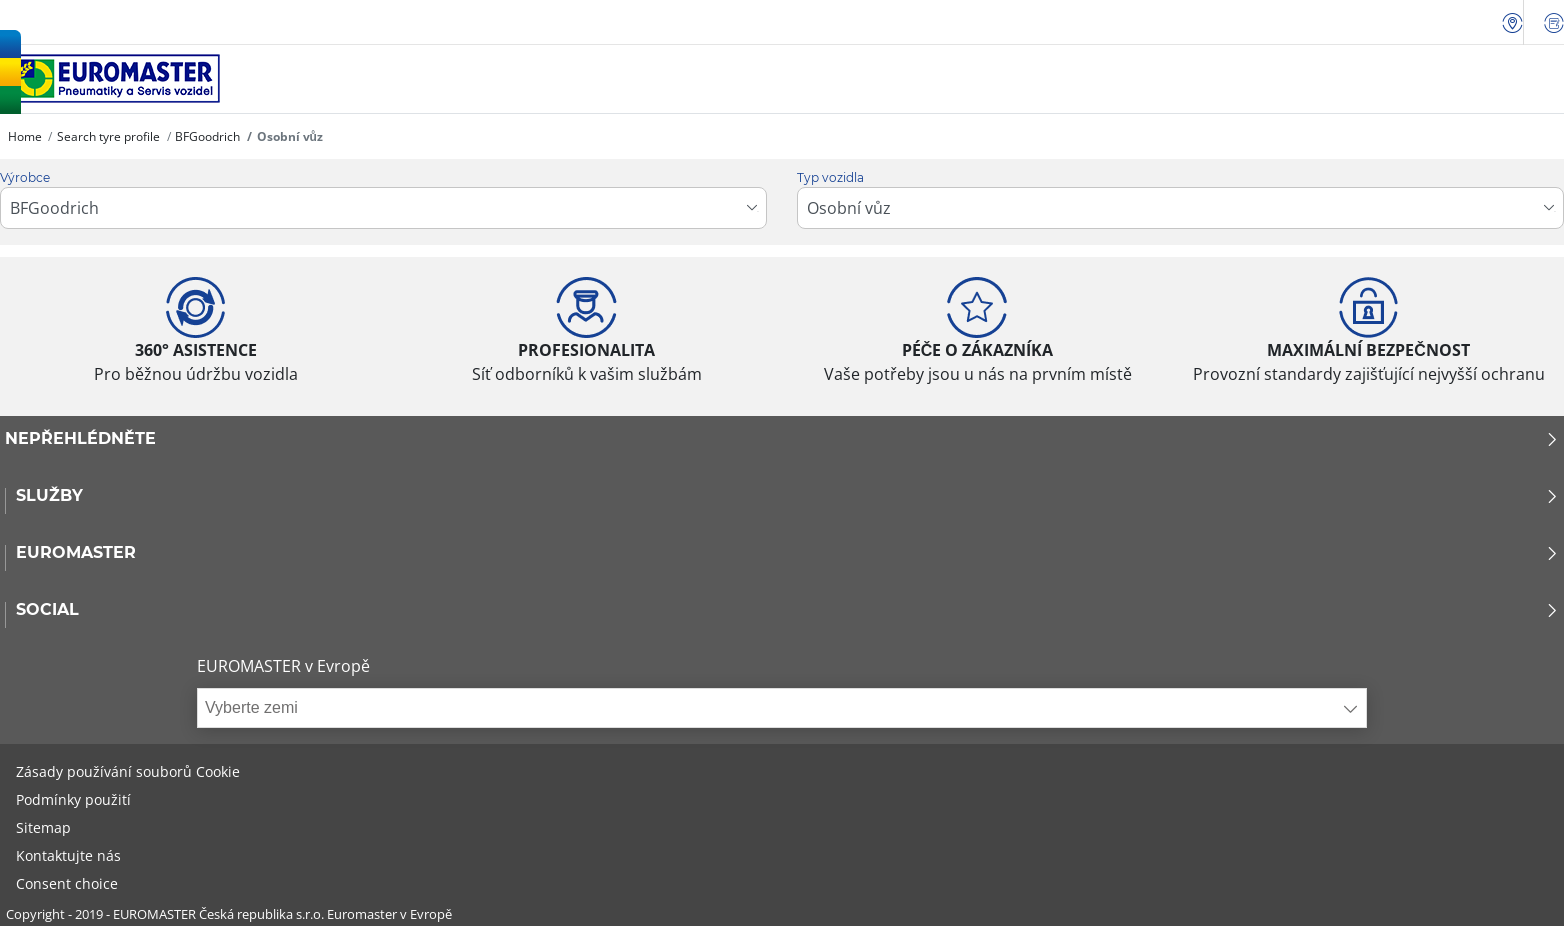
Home (25, 136)
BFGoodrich (207, 136)
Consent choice (67, 883)
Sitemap (43, 827)
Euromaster (787, 553)
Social (787, 610)
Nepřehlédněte (782, 439)
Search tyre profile (108, 136)
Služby (787, 496)
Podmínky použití (73, 799)
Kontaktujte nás (68, 855)
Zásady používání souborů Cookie (128, 771)
